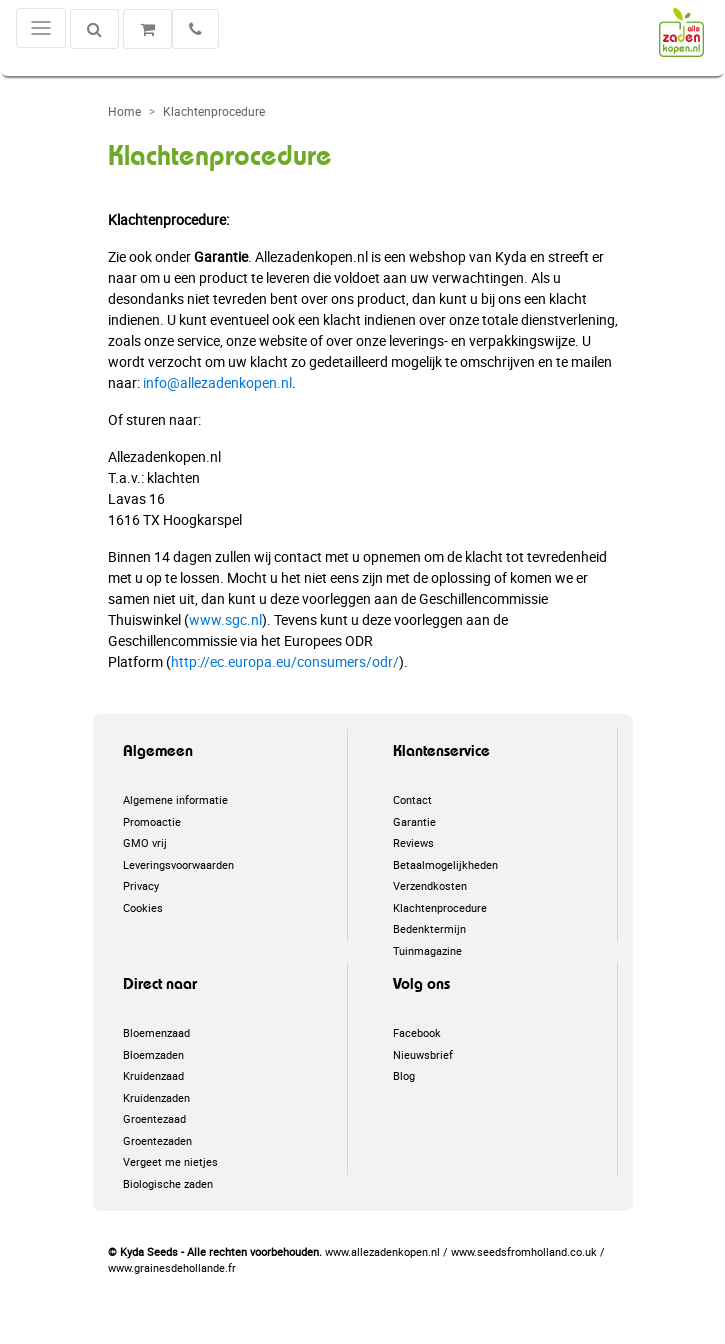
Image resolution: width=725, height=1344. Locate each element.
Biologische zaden (168, 1183)
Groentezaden (157, 1140)
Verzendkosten (430, 885)
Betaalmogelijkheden (445, 864)
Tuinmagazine (427, 950)
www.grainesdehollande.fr (172, 1267)
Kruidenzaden (156, 1097)
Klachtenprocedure (440, 907)
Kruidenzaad (153, 1075)
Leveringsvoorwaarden (178, 864)
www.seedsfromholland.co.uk (524, 1251)
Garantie (414, 821)
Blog (404, 1075)
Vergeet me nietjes (170, 1161)
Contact (412, 799)
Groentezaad (154, 1118)
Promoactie (152, 821)
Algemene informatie (175, 799)
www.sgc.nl (225, 619)
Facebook (417, 1032)
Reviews (413, 842)
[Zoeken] (94, 29)
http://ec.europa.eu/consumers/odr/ (285, 661)
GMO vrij (145, 842)
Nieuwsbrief (423, 1054)
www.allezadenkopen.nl (382, 1251)
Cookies (143, 907)
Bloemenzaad (156, 1032)
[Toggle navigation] (41, 28)
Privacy (141, 885)
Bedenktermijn (429, 928)
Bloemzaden (153, 1054)
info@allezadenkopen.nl (217, 382)
